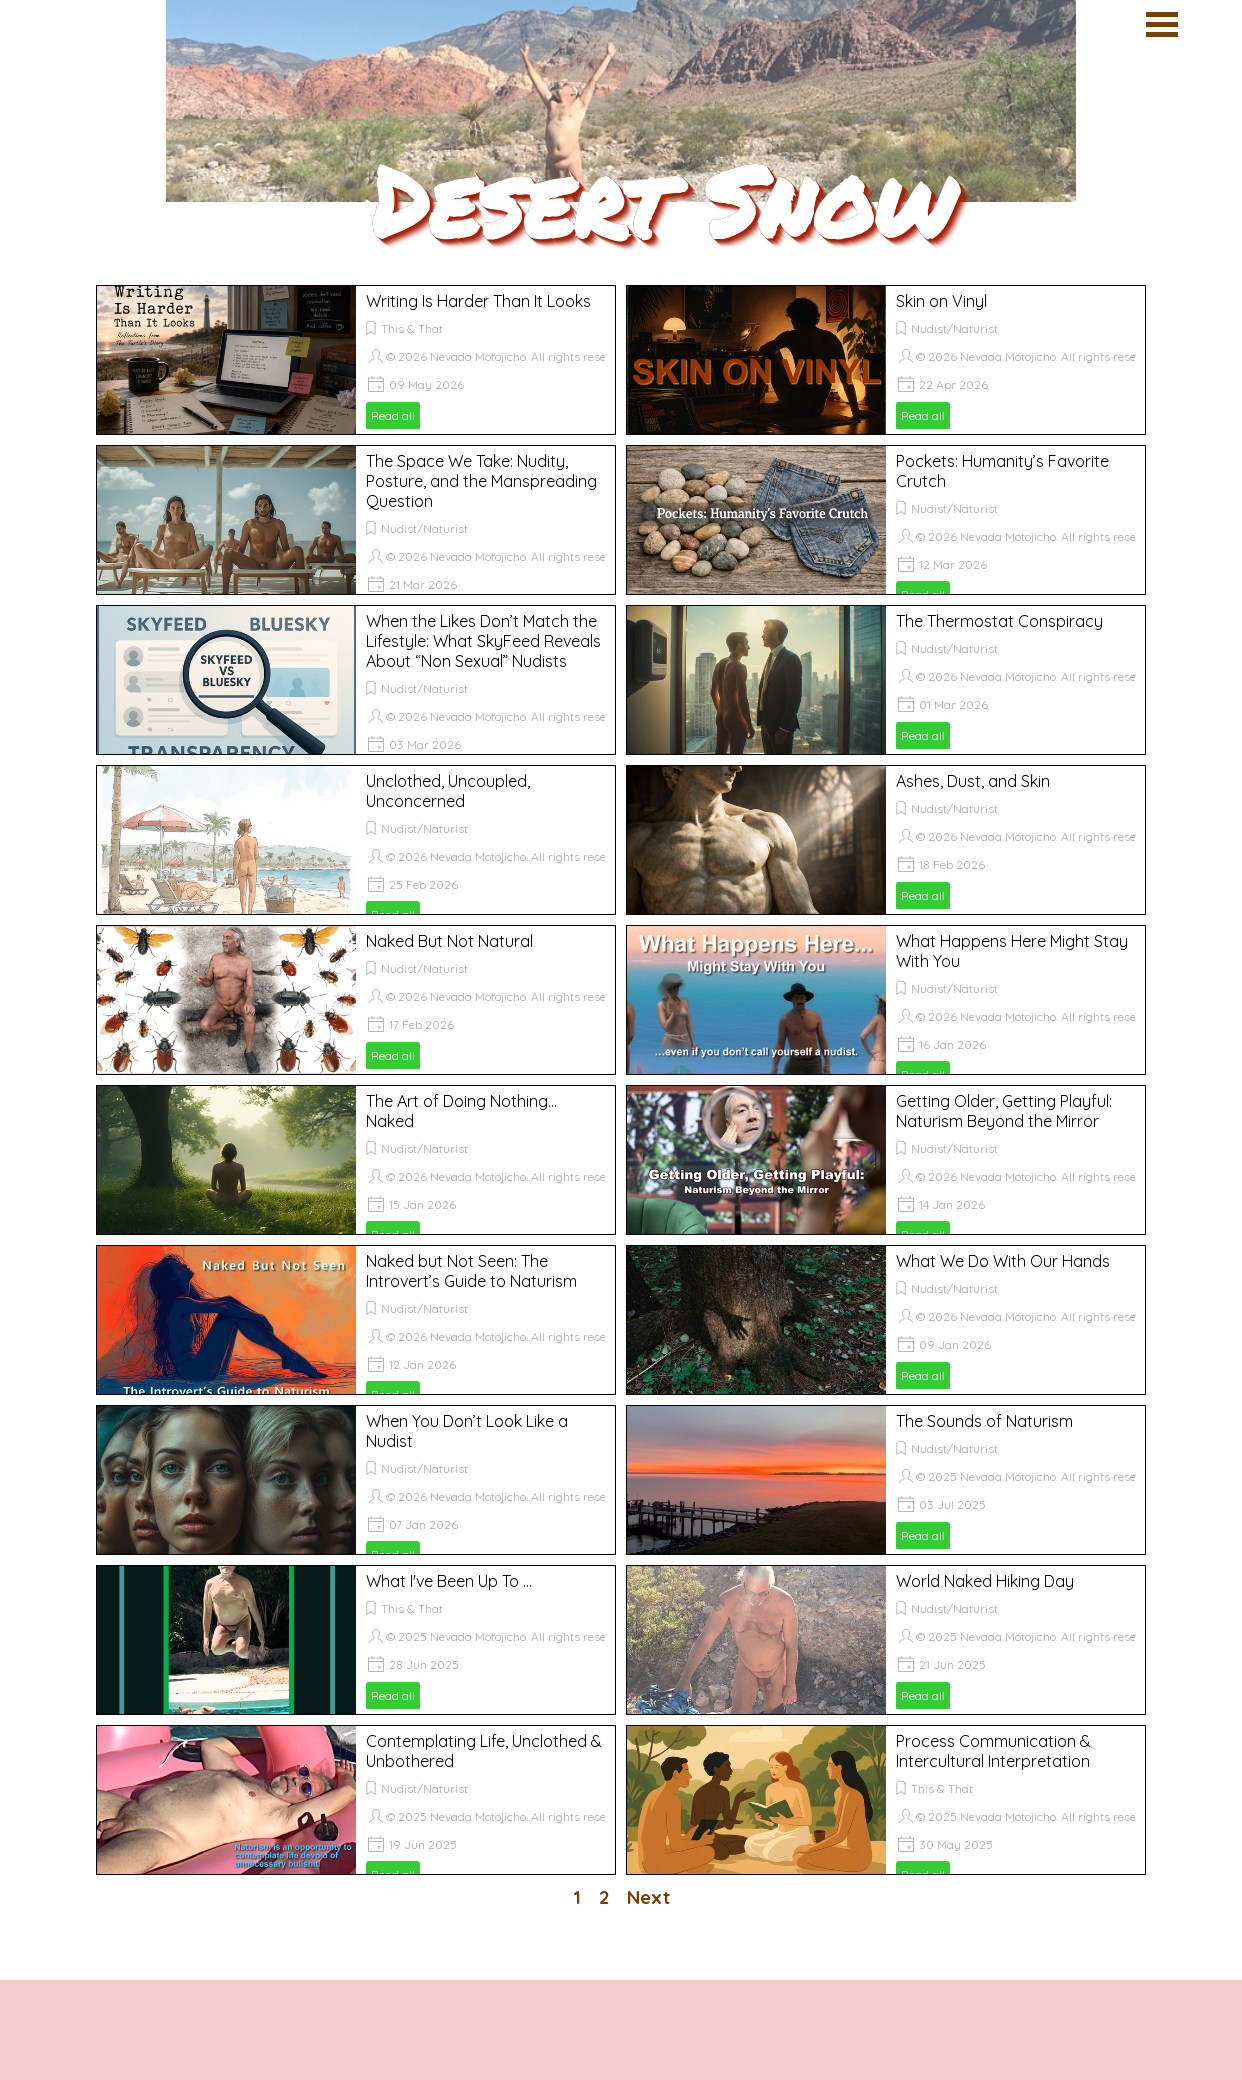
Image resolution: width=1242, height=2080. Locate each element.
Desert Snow (661, 199)
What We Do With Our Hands (1003, 1261)
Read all (393, 415)
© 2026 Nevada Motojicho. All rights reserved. (509, 356)
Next (648, 1897)
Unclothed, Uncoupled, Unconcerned (448, 791)
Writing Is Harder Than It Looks (478, 301)
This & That (412, 328)
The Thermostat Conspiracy (999, 621)
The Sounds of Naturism (984, 1421)
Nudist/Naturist (954, 328)
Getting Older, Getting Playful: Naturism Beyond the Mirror (1004, 1111)
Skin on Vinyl (941, 301)
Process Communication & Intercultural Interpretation (993, 1751)
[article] (356, 360)
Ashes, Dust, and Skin (973, 781)
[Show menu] (1162, 24)
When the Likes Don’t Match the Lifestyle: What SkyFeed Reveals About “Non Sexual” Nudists (483, 641)
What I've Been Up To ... (449, 1581)
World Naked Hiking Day (985, 1581)
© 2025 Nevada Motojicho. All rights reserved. (1039, 1476)
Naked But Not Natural (449, 941)
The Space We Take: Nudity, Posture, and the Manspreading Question (481, 481)
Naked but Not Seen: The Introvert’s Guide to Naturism (471, 1271)
